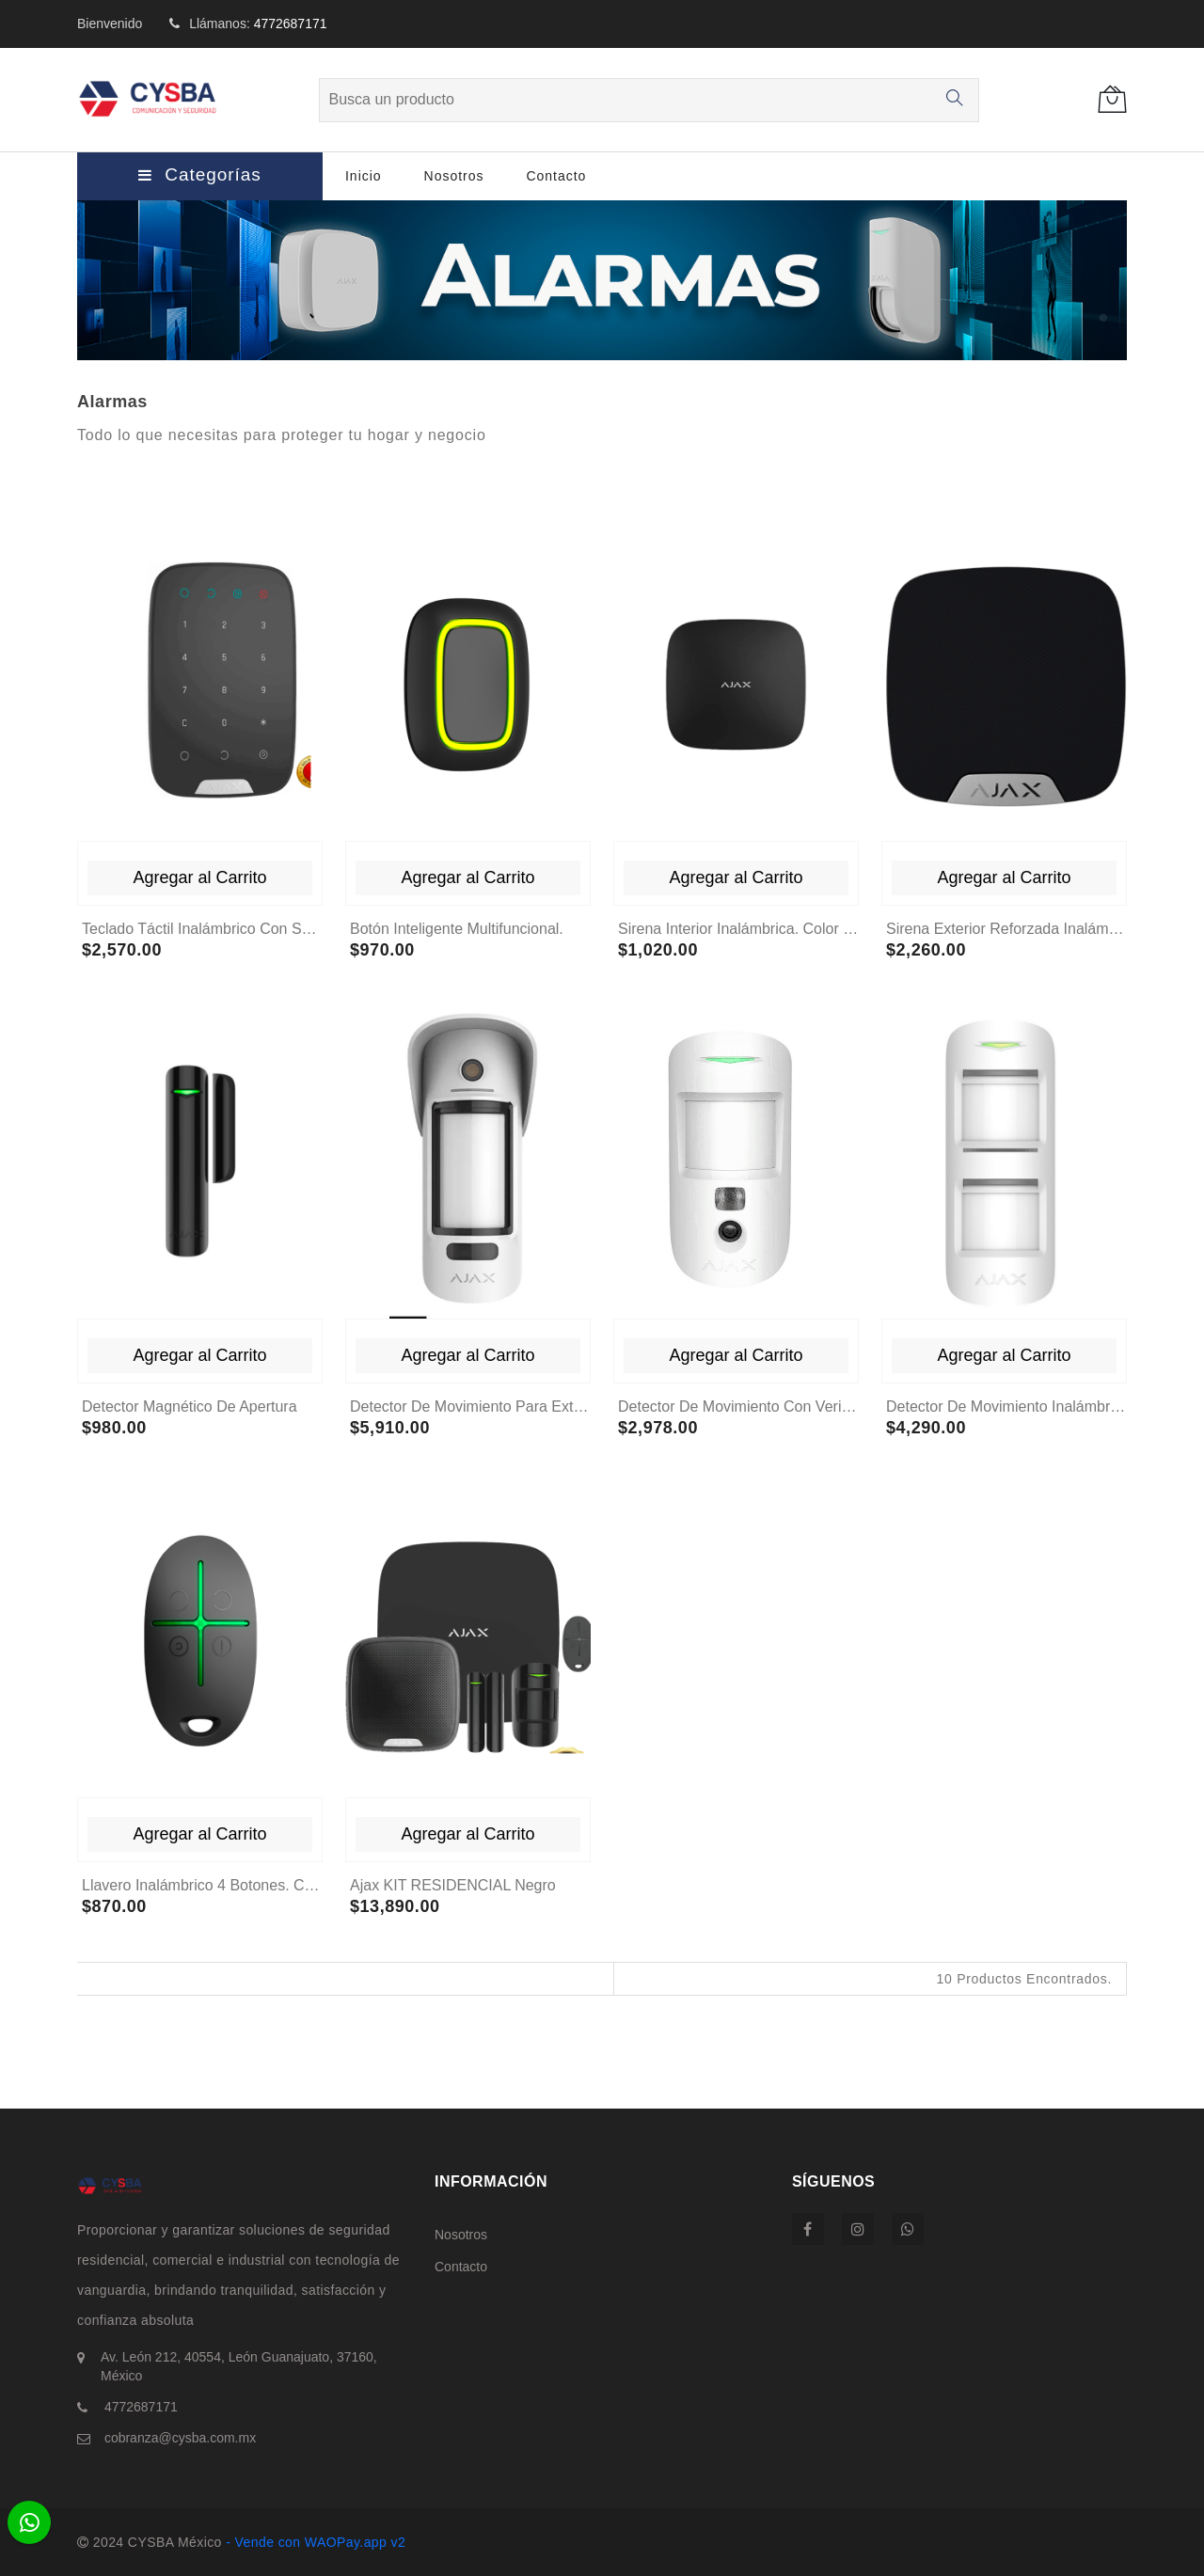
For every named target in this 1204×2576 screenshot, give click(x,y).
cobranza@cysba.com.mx (178, 2437)
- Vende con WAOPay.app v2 (313, 2542)
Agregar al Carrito (199, 877)
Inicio (363, 175)
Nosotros (454, 175)
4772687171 (290, 23)
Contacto (556, 175)
